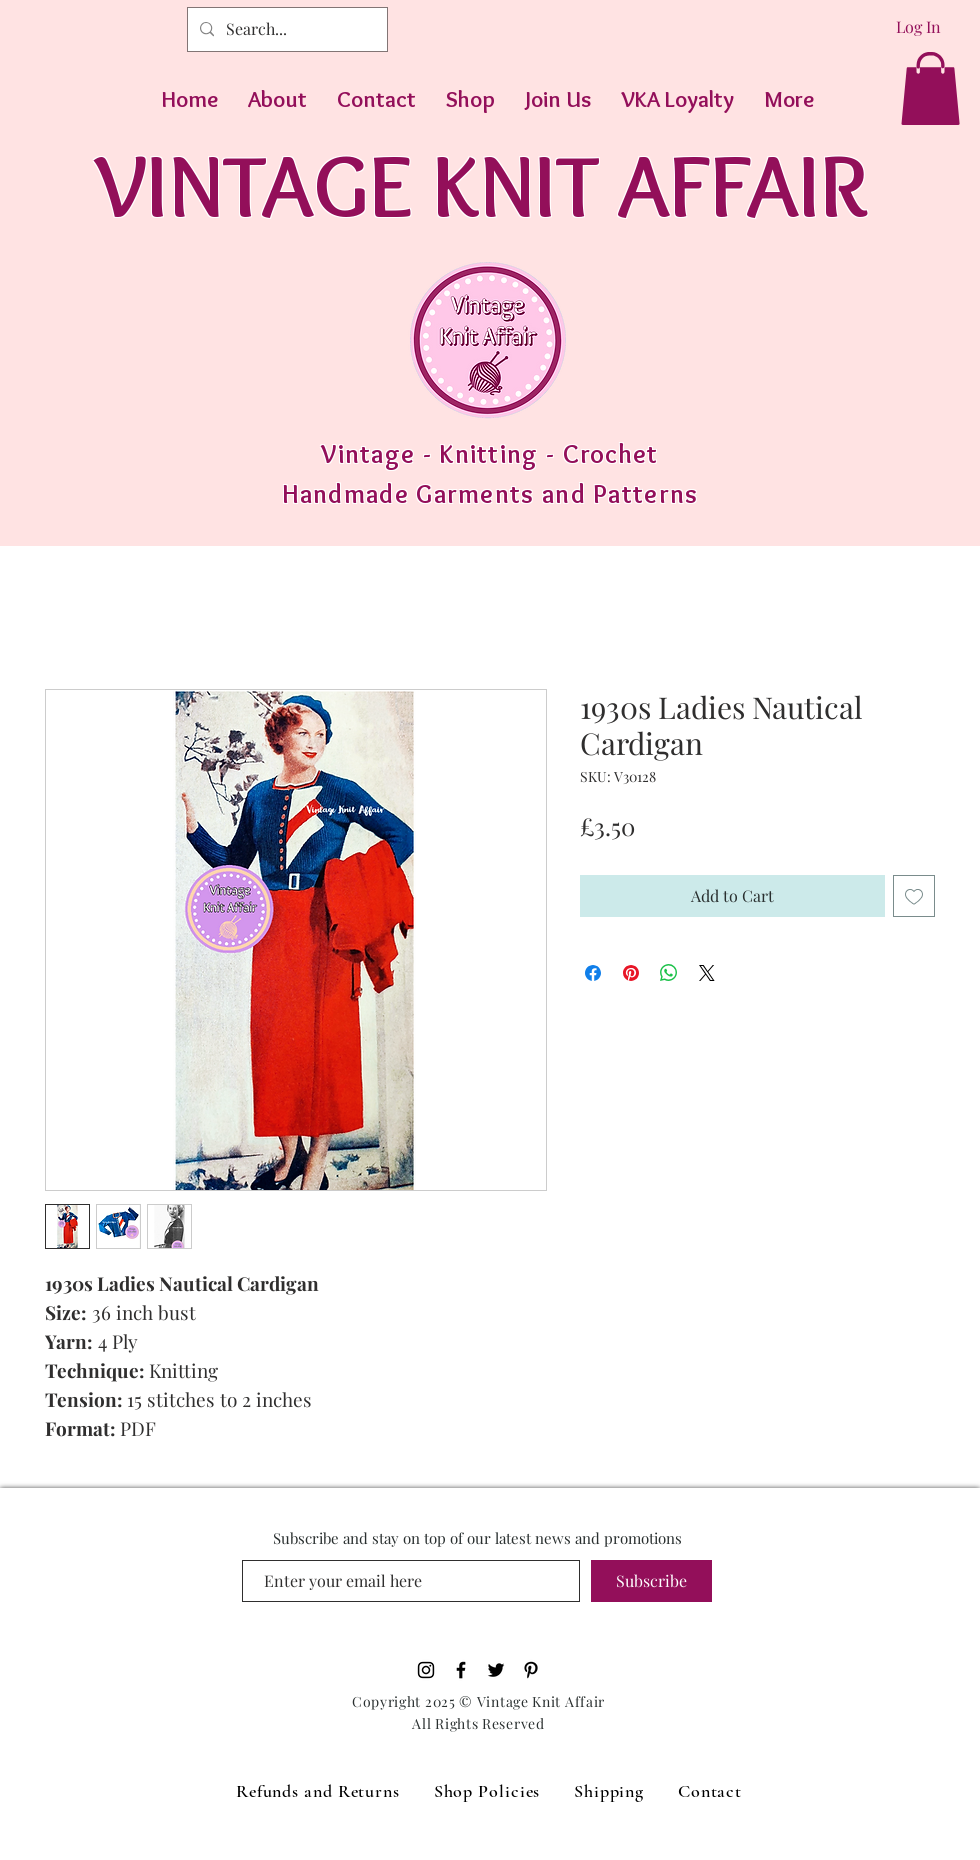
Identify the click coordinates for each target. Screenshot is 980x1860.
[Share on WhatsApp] (669, 973)
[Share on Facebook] (593, 973)
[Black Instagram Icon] (426, 1670)
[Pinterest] (531, 1670)
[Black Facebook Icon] (461, 1670)
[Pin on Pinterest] (631, 973)
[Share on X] (707, 973)
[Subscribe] (651, 1581)
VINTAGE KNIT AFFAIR (481, 184)
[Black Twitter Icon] (496, 1670)
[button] (930, 88)
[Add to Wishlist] (914, 896)
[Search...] (285, 29)
